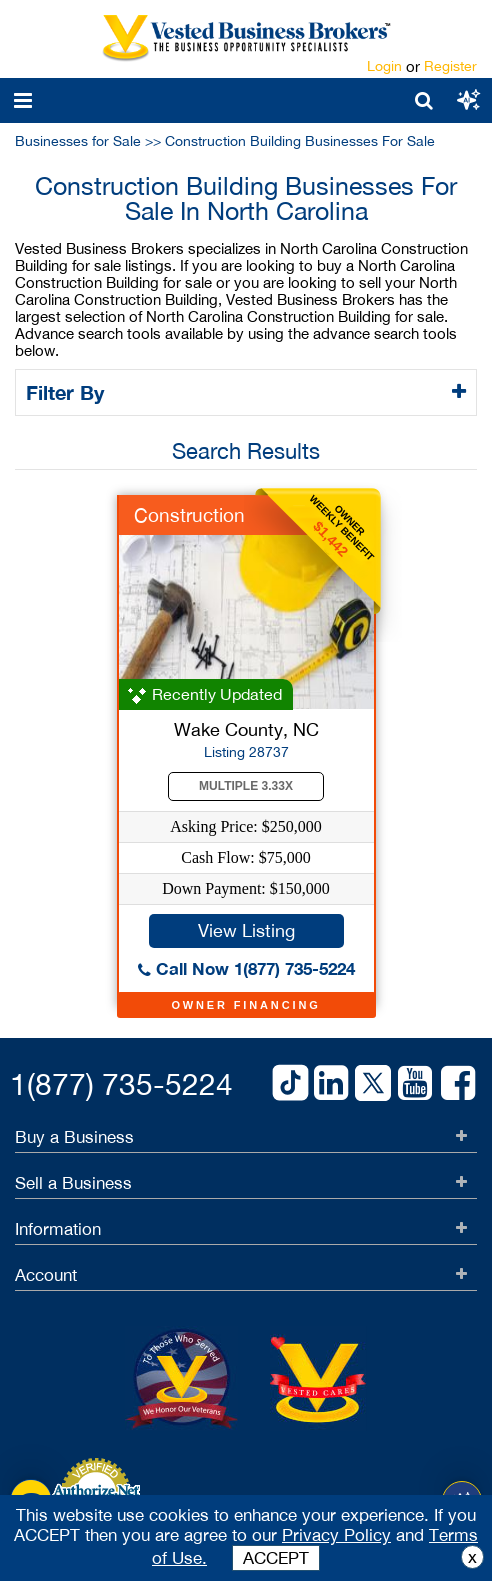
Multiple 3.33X (246, 786)
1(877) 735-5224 (121, 1083)
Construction (189, 515)
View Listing (246, 930)
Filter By (68, 392)
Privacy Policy (336, 1535)
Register (450, 66)
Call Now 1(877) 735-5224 (246, 968)
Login (384, 66)
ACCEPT (276, 1558)
